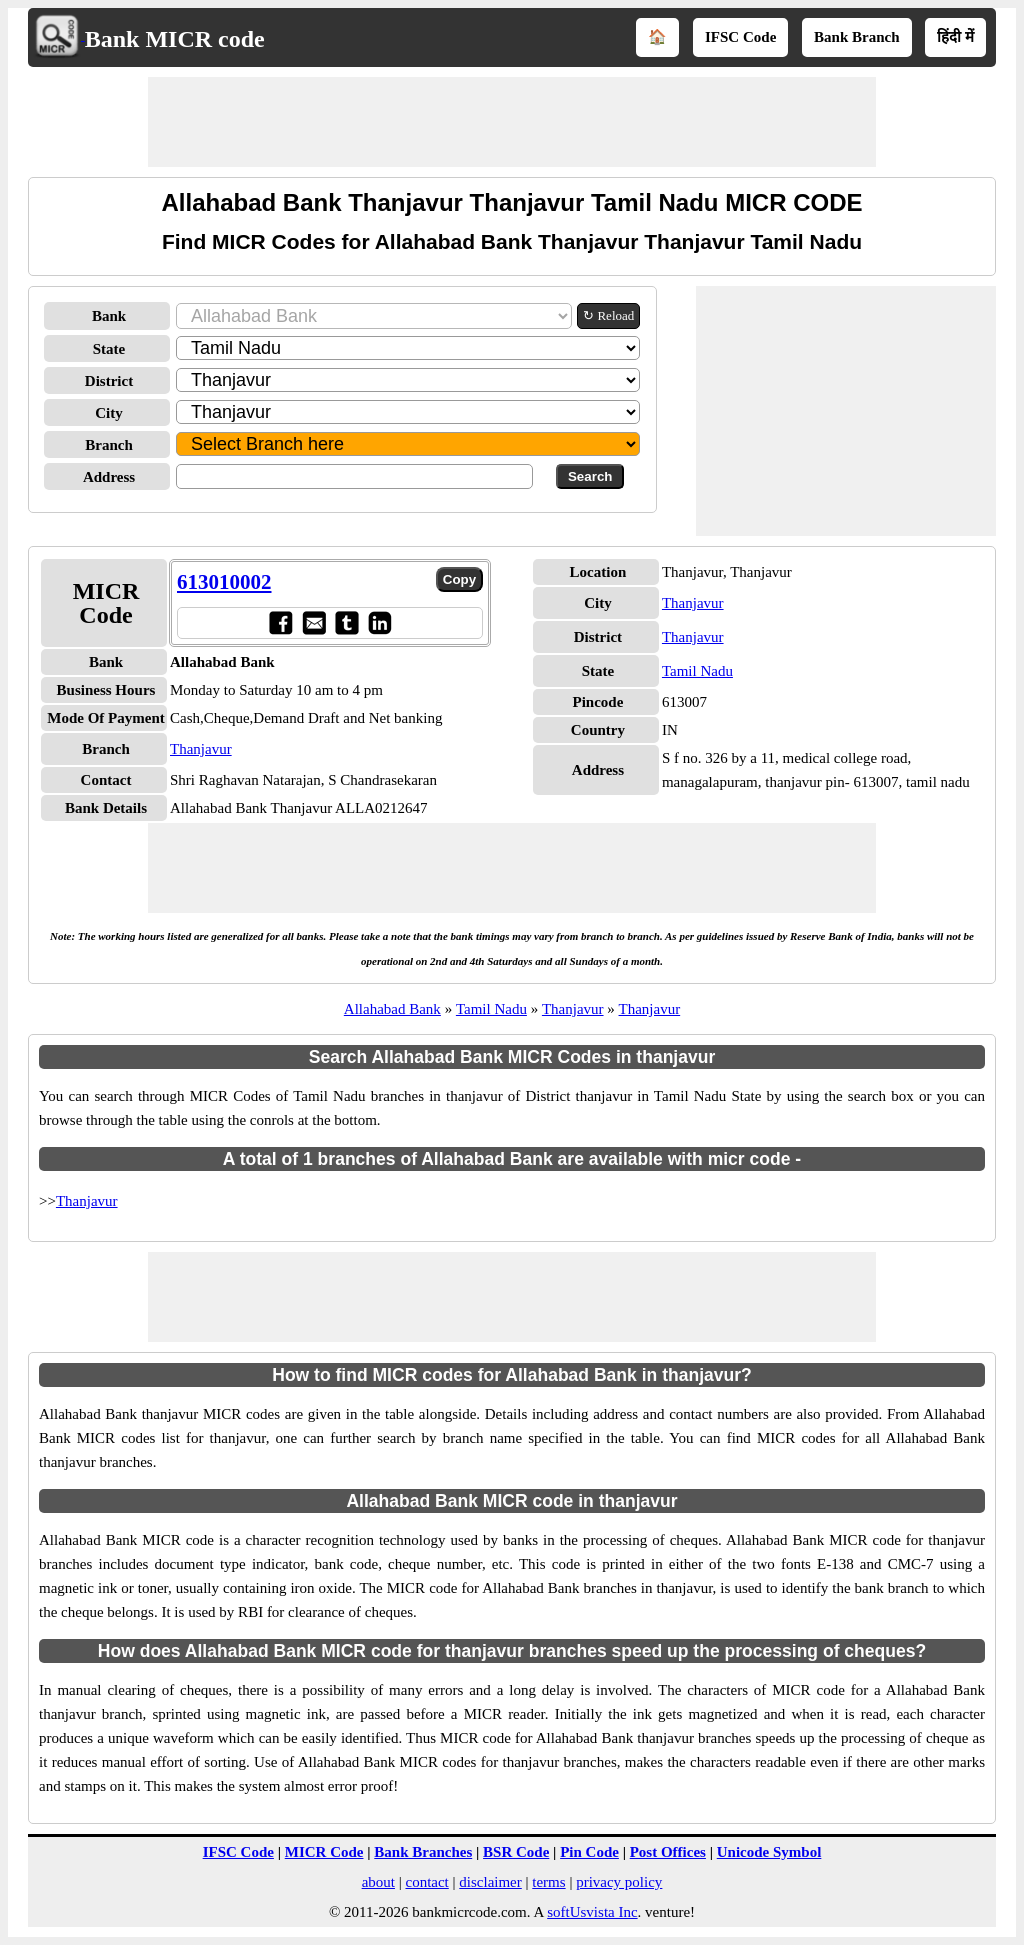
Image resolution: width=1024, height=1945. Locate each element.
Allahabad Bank (392, 1009)
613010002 (224, 582)
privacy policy (619, 1882)
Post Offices (668, 1852)
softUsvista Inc (592, 1912)
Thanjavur (201, 749)
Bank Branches (423, 1852)
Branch (109, 445)
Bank (109, 316)
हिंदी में (955, 37)
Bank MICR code (175, 39)
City (109, 413)
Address (109, 477)
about (378, 1882)
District (109, 381)
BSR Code (516, 1852)
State (109, 349)
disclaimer (490, 1882)
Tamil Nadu (697, 671)
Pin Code (589, 1852)
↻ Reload (608, 315)
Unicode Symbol (769, 1852)
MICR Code (324, 1852)
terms (548, 1882)
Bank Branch (856, 37)
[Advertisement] (512, 122)
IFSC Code (740, 37)
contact (426, 1882)
